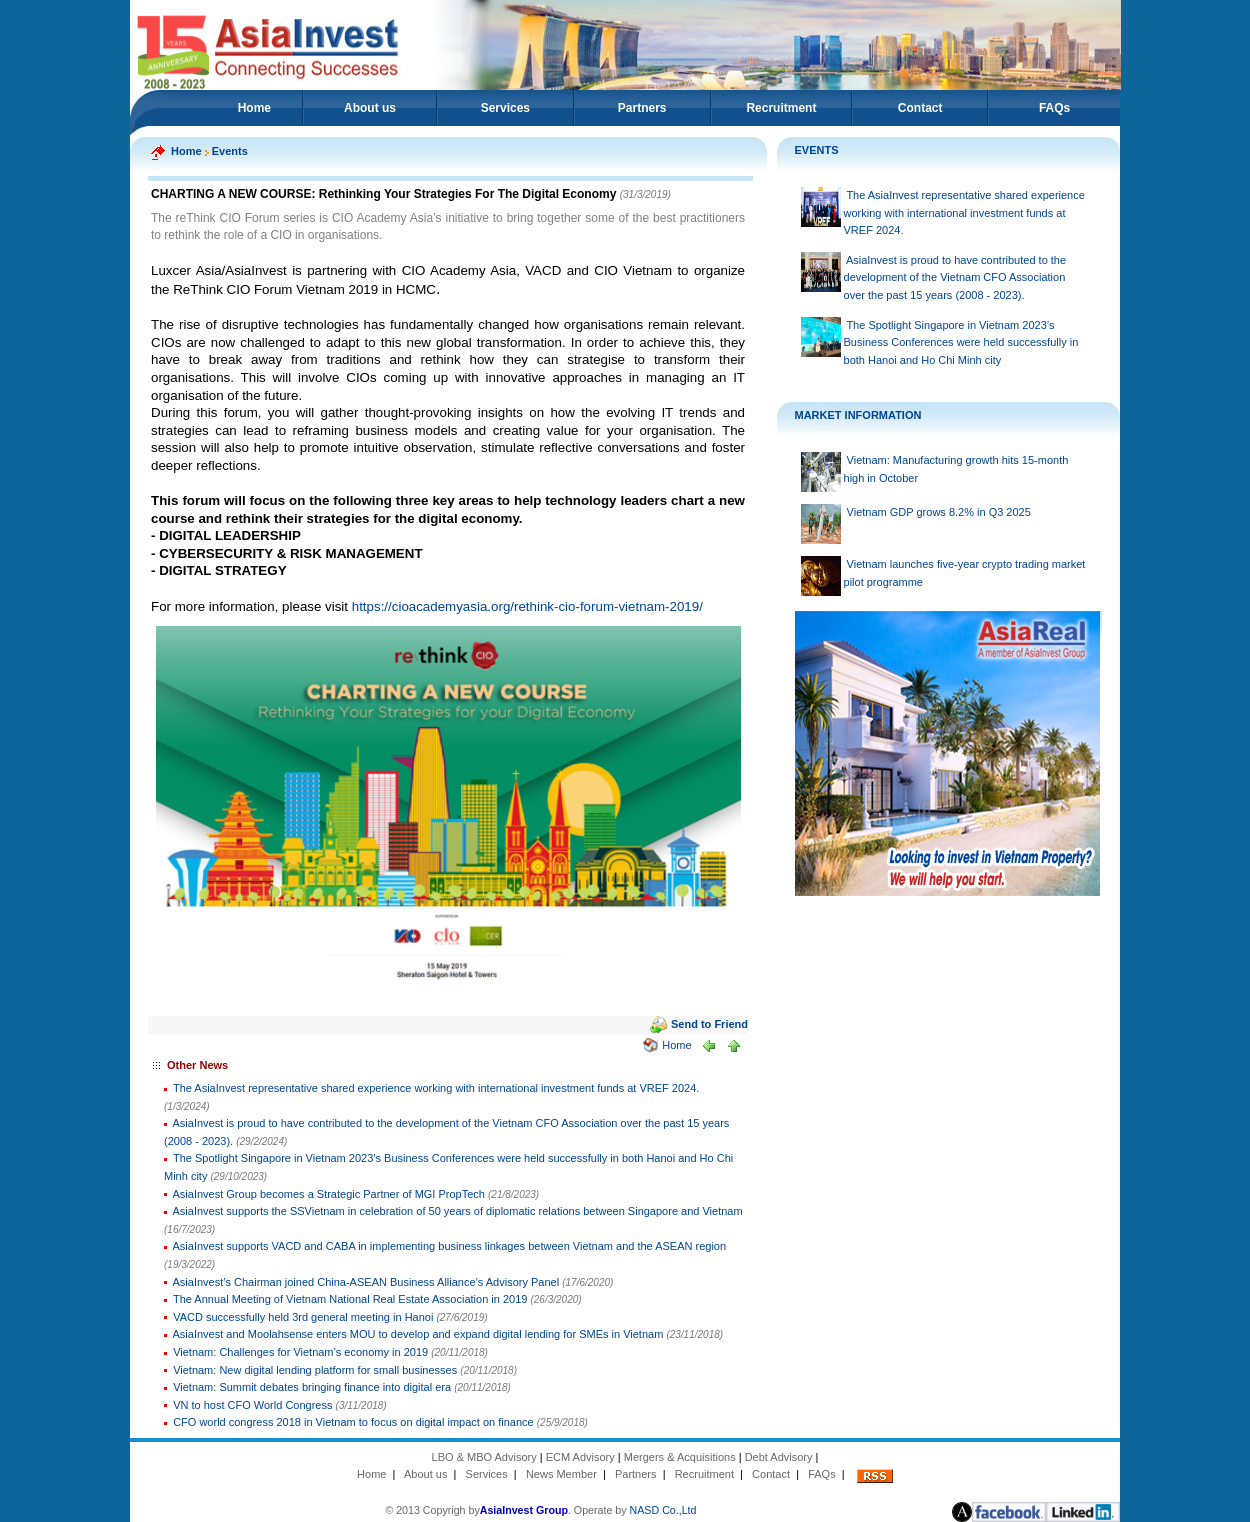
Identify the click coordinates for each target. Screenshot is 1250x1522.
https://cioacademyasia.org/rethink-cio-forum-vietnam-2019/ (527, 606)
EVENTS (817, 150)
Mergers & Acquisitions (680, 1457)
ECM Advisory (580, 1457)
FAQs (1054, 108)
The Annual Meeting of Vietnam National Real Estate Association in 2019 (350, 1299)
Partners (642, 108)
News (540, 1474)
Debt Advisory (779, 1457)
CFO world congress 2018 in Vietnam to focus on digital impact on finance (353, 1422)
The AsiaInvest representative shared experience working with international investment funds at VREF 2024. (436, 1088)
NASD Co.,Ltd (663, 1510)
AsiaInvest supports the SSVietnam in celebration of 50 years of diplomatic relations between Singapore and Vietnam (458, 1211)
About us (370, 108)
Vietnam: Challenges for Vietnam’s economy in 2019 (300, 1352)
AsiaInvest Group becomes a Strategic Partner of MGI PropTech (330, 1194)
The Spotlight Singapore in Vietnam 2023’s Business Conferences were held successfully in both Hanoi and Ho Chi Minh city (961, 342)
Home (254, 108)
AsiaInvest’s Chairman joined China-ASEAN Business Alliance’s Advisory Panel (366, 1282)
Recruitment (781, 108)
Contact (920, 108)
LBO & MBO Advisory (484, 1457)
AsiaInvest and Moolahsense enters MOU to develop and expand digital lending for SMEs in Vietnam (418, 1334)
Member (576, 1474)
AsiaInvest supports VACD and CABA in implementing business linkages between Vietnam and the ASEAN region (450, 1246)
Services (505, 108)
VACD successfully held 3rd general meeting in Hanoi (303, 1317)
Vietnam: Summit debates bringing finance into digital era (312, 1387)
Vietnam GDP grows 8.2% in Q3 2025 (939, 512)
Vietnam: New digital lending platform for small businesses (315, 1370)
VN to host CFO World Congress (252, 1405)
